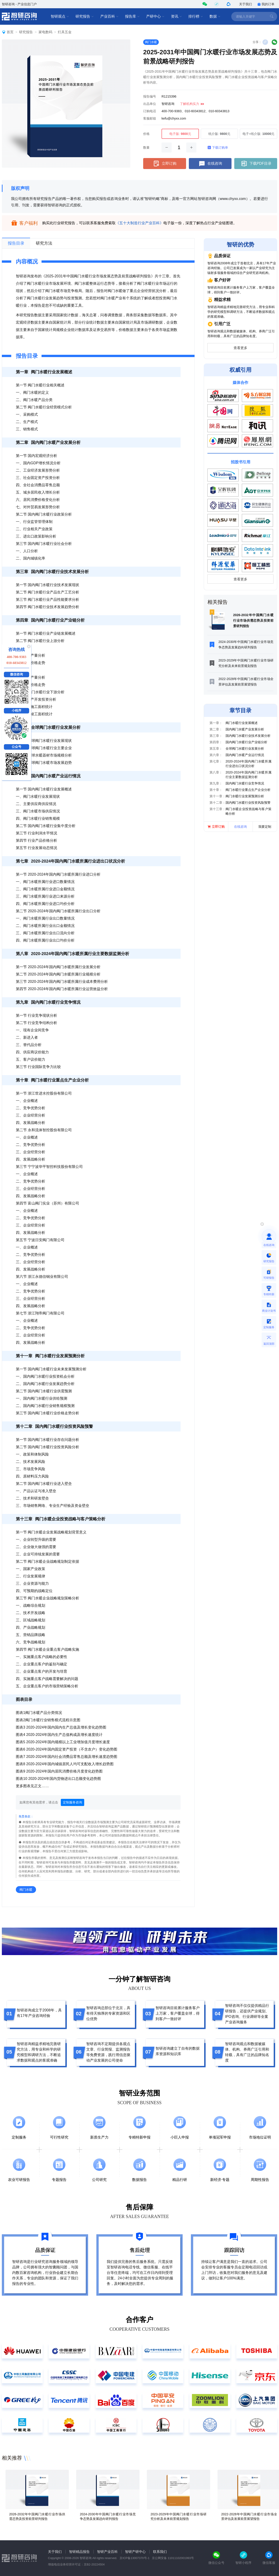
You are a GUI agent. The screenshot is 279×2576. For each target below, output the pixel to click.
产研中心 (155, 16)
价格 (146, 134)
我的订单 (265, 4)
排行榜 (195, 16)
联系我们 (160, 2552)
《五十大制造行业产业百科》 (139, 223)
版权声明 (20, 188)
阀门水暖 (151, 42)
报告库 (132, 16)
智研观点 (60, 16)
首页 (10, 32)
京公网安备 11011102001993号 (173, 2558)
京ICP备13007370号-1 (134, 2558)
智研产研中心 (135, 2552)
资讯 (176, 16)
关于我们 (245, 4)
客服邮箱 (149, 118)
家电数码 (45, 32)
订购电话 (149, 111)
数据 (214, 16)
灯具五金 (65, 32)
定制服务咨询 (72, 1802)
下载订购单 (217, 147)
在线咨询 (210, 163)
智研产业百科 (107, 2552)
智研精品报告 (79, 2552)
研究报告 (84, 16)
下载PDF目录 (255, 163)
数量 (146, 147)
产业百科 (109, 16)
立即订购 (164, 163)
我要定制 (264, 826)
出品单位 (149, 104)
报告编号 (149, 96)
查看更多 (240, 348)
